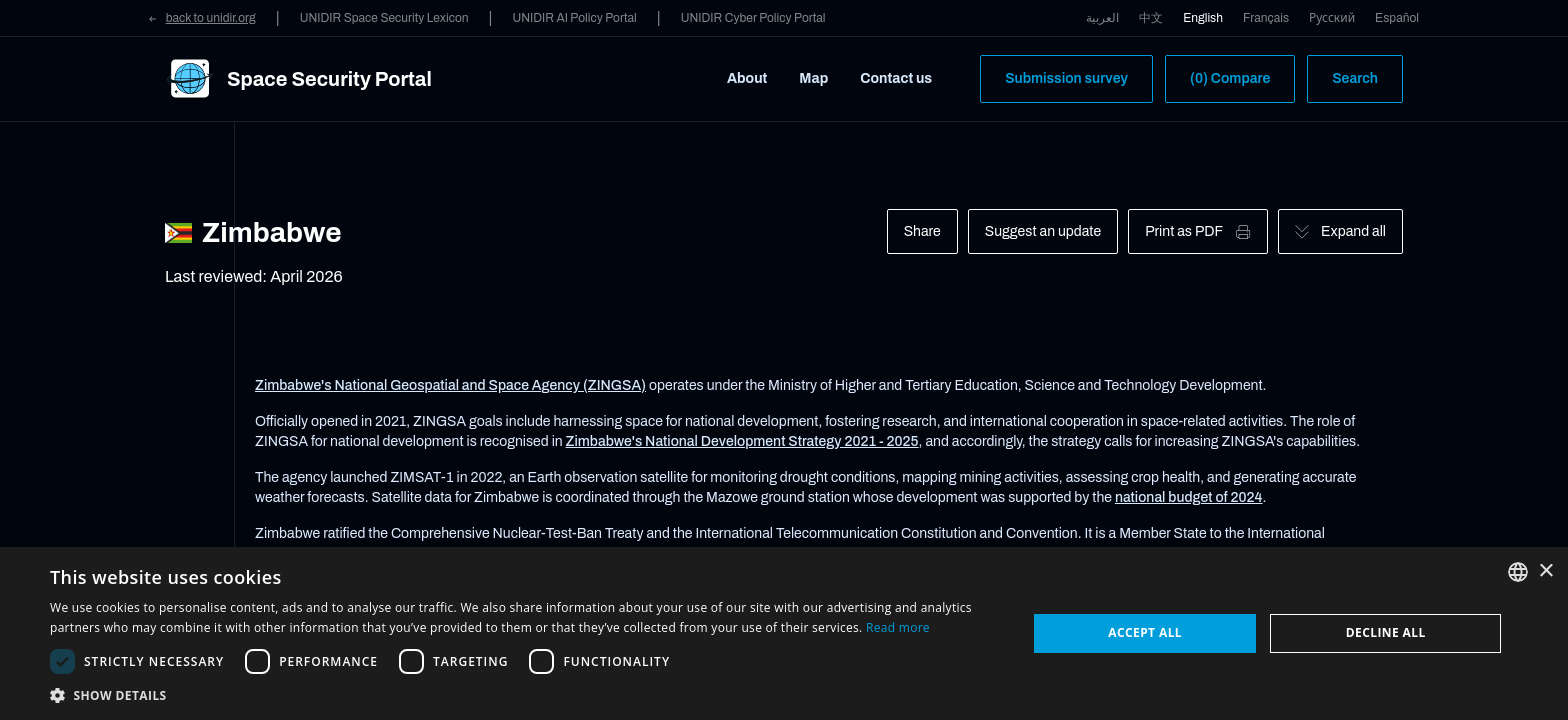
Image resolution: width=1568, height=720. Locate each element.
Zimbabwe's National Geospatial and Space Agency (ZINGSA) (450, 385)
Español (1397, 18)
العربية (1102, 18)
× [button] (1545, 571)
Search (1355, 78)
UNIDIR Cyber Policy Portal (753, 18)
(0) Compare (1230, 78)
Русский (1332, 18)
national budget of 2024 (1189, 497)
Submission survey (1066, 78)
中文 (1151, 18)
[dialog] (784, 633)
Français (1266, 18)
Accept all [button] (1145, 632)
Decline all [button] (1386, 632)
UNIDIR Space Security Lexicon (384, 18)
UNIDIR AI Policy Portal (574, 18)
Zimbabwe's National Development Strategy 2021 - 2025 (742, 441)
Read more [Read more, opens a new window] (898, 627)
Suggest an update (1043, 231)
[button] (524, 695)
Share (922, 231)
